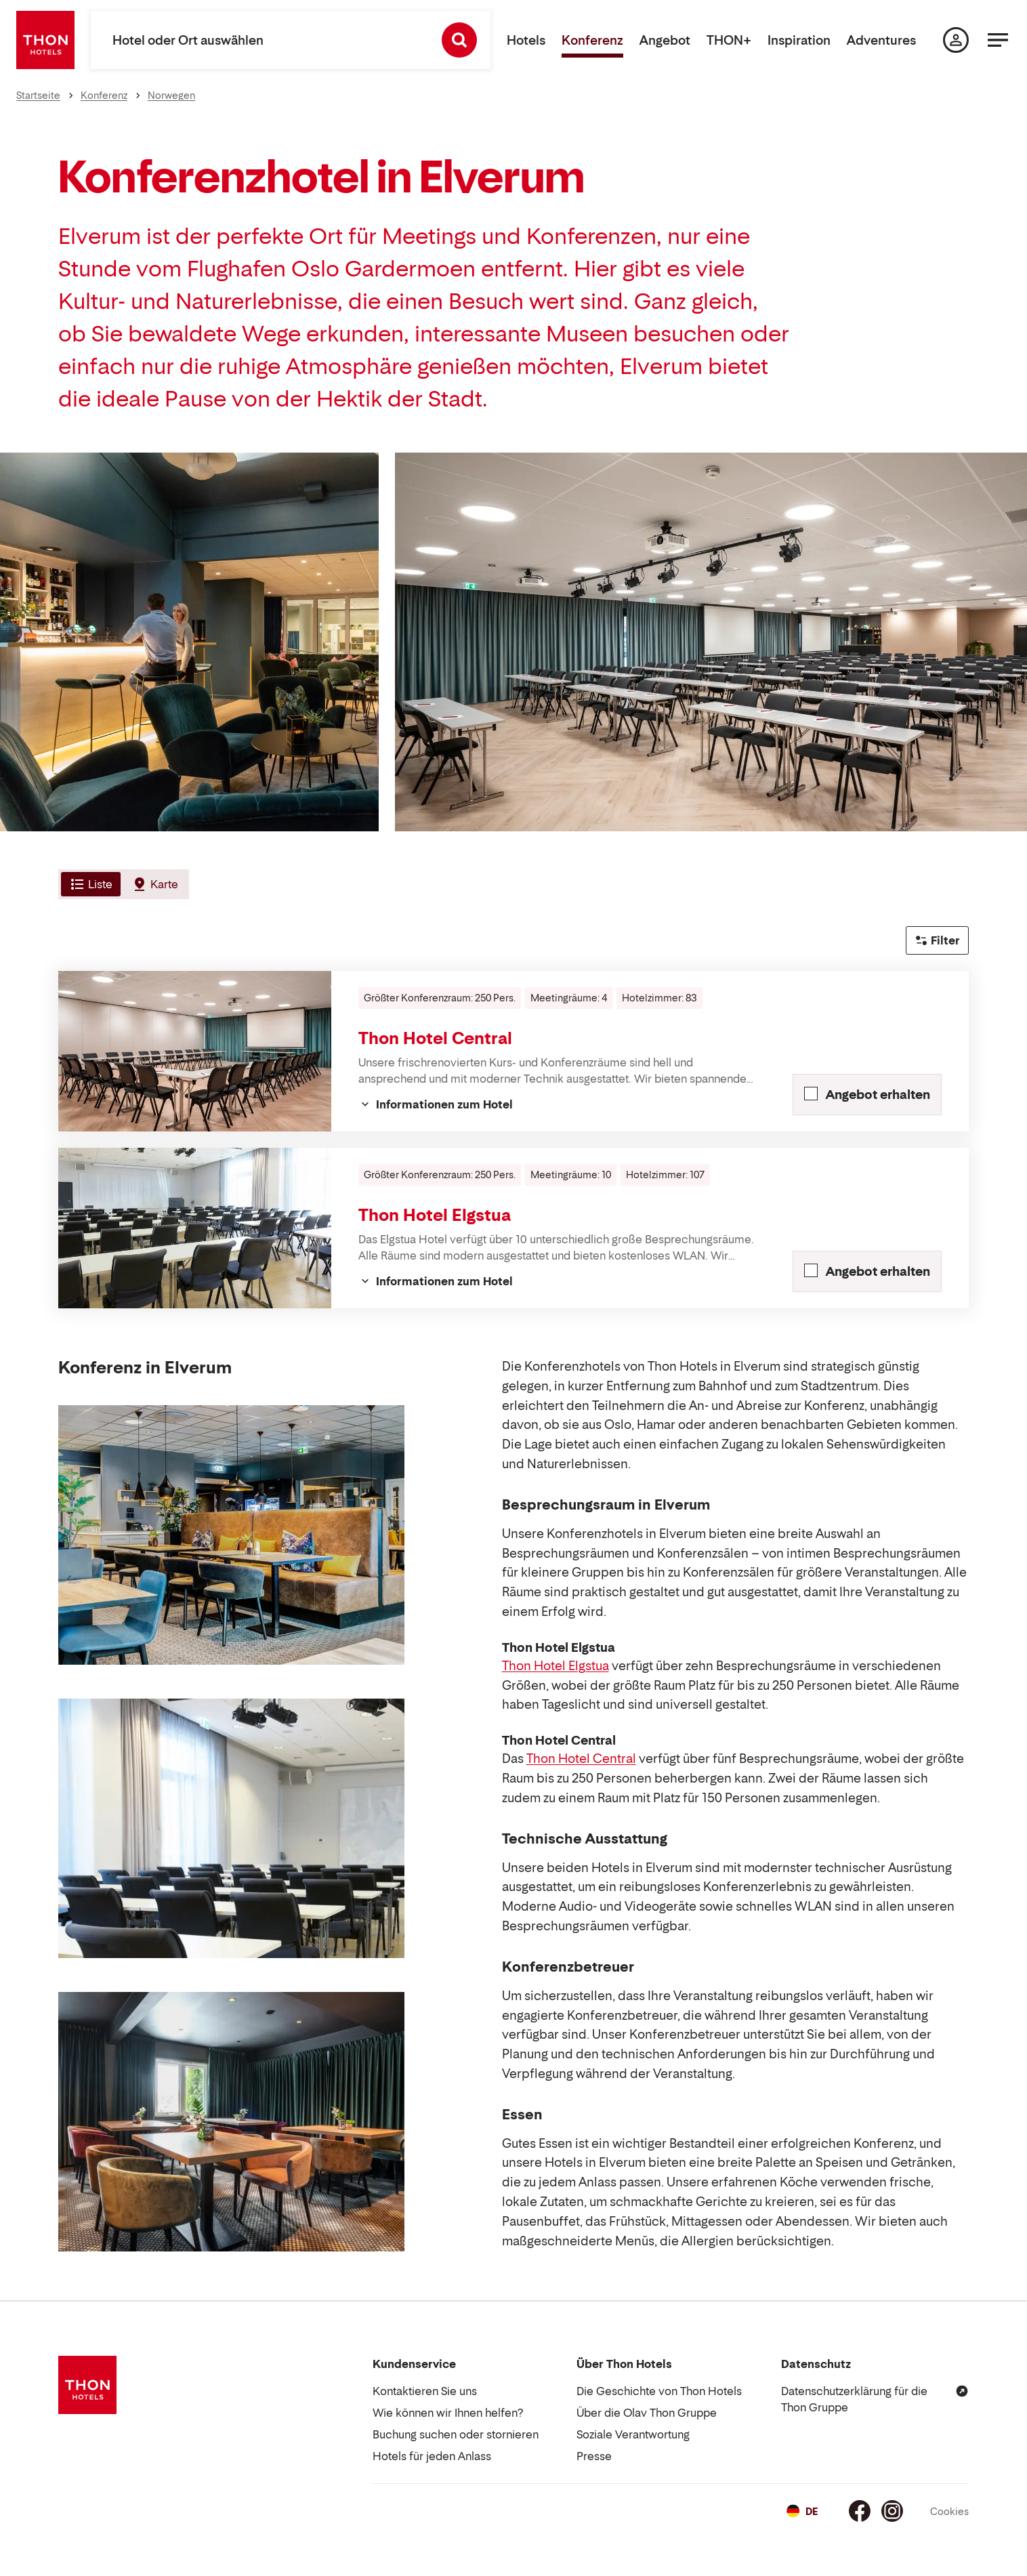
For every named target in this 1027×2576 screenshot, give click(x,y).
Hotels (526, 40)
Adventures (881, 40)
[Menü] (998, 40)
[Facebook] (860, 2511)
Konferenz (592, 40)
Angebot (665, 40)
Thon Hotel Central (435, 1038)
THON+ (729, 40)
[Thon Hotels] (45, 40)
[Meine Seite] (956, 40)
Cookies (949, 2511)
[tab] (89, 884)
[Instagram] (892, 2511)
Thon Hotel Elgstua (434, 1215)
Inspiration (799, 40)
